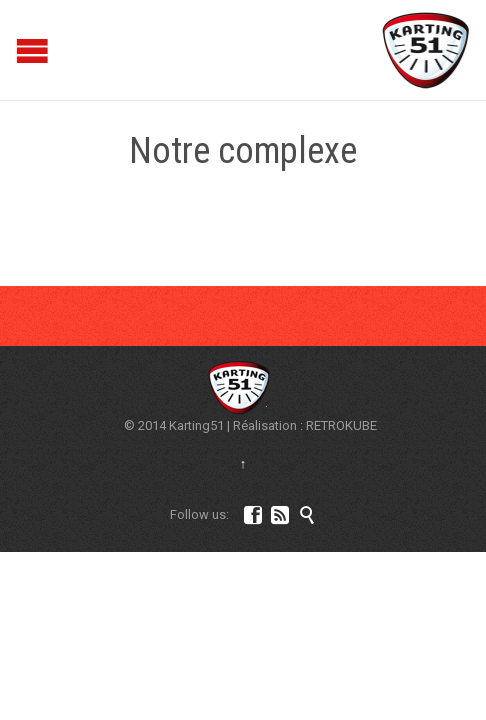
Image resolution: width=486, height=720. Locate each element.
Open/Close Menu (17, 50)
